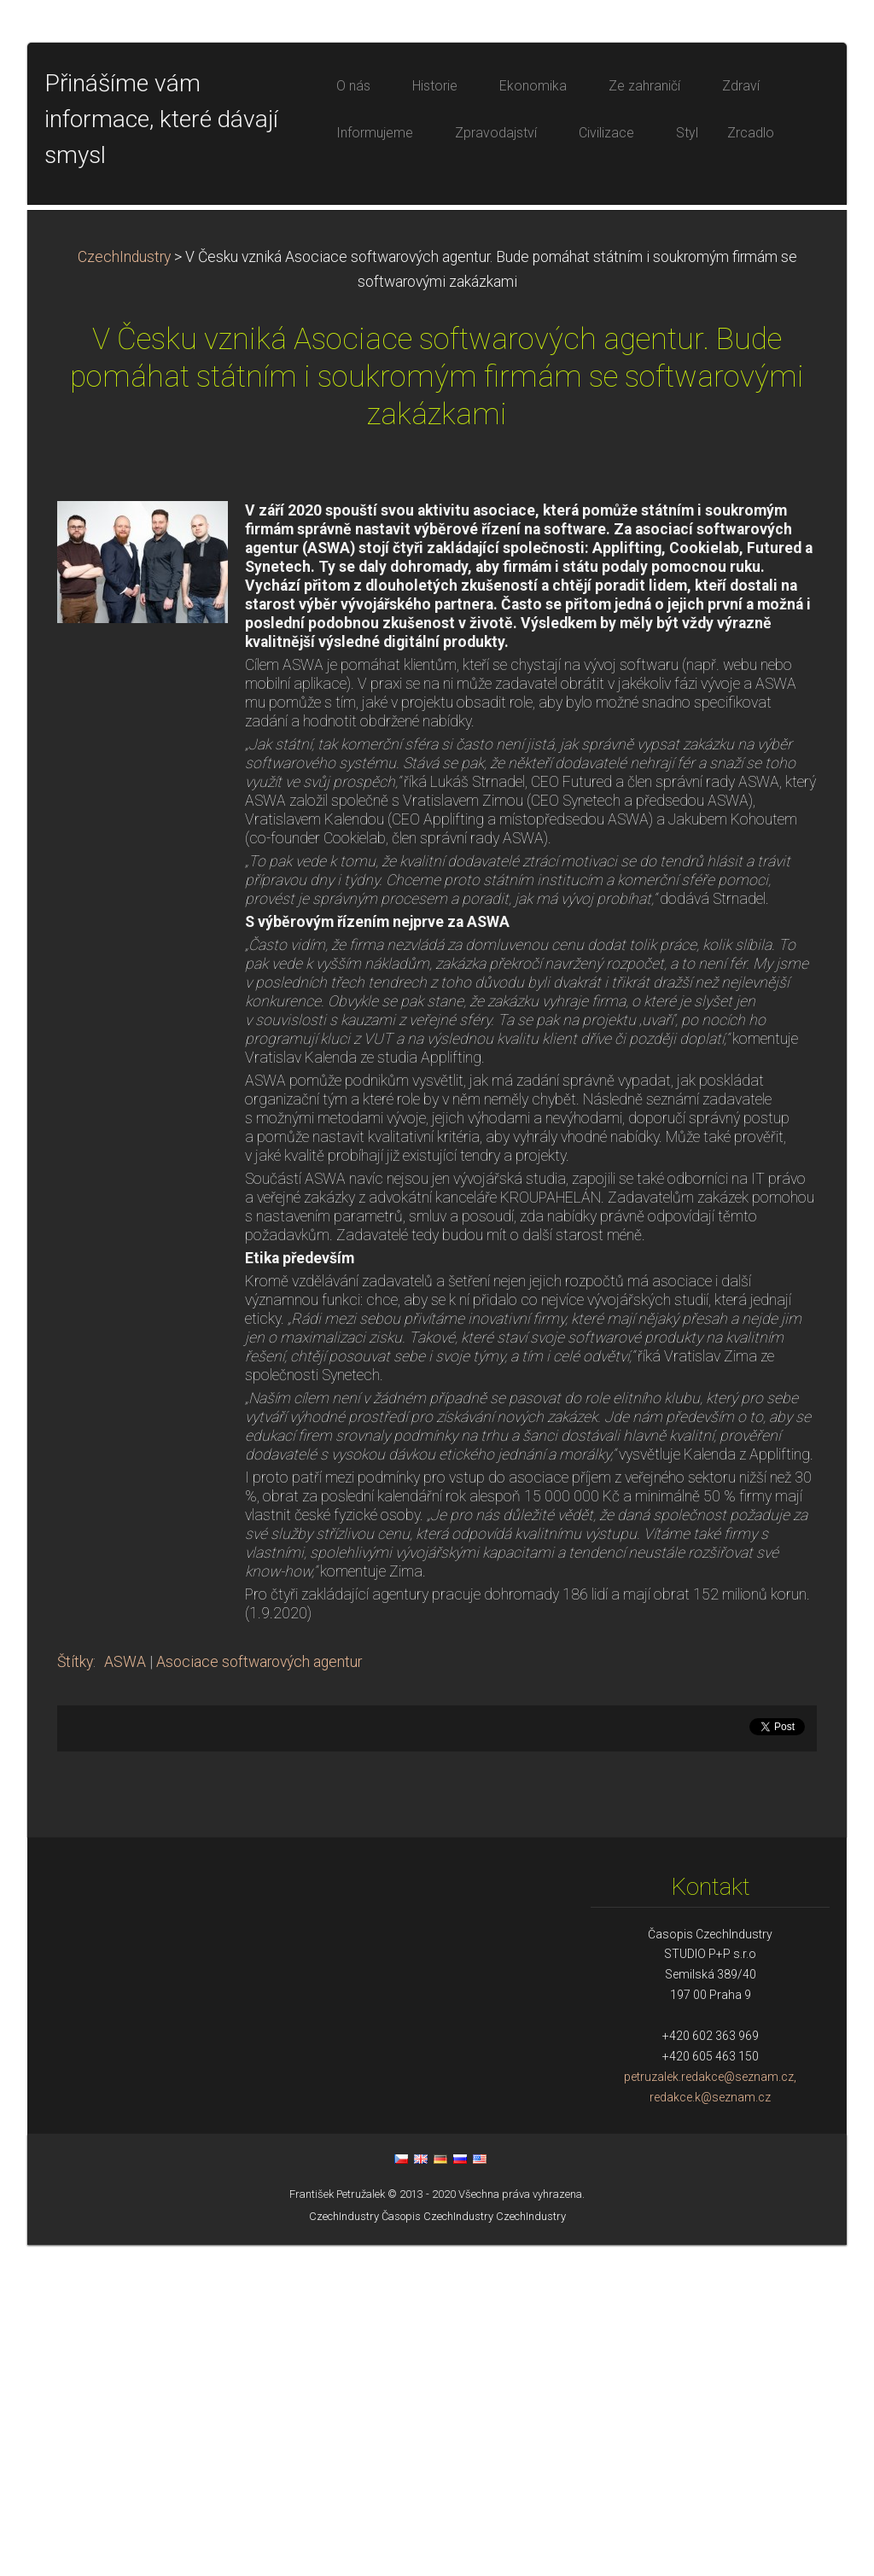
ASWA (125, 1993)
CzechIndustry (124, 588)
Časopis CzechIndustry (437, 2547)
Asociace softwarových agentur (259, 1993)
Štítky (75, 1993)
